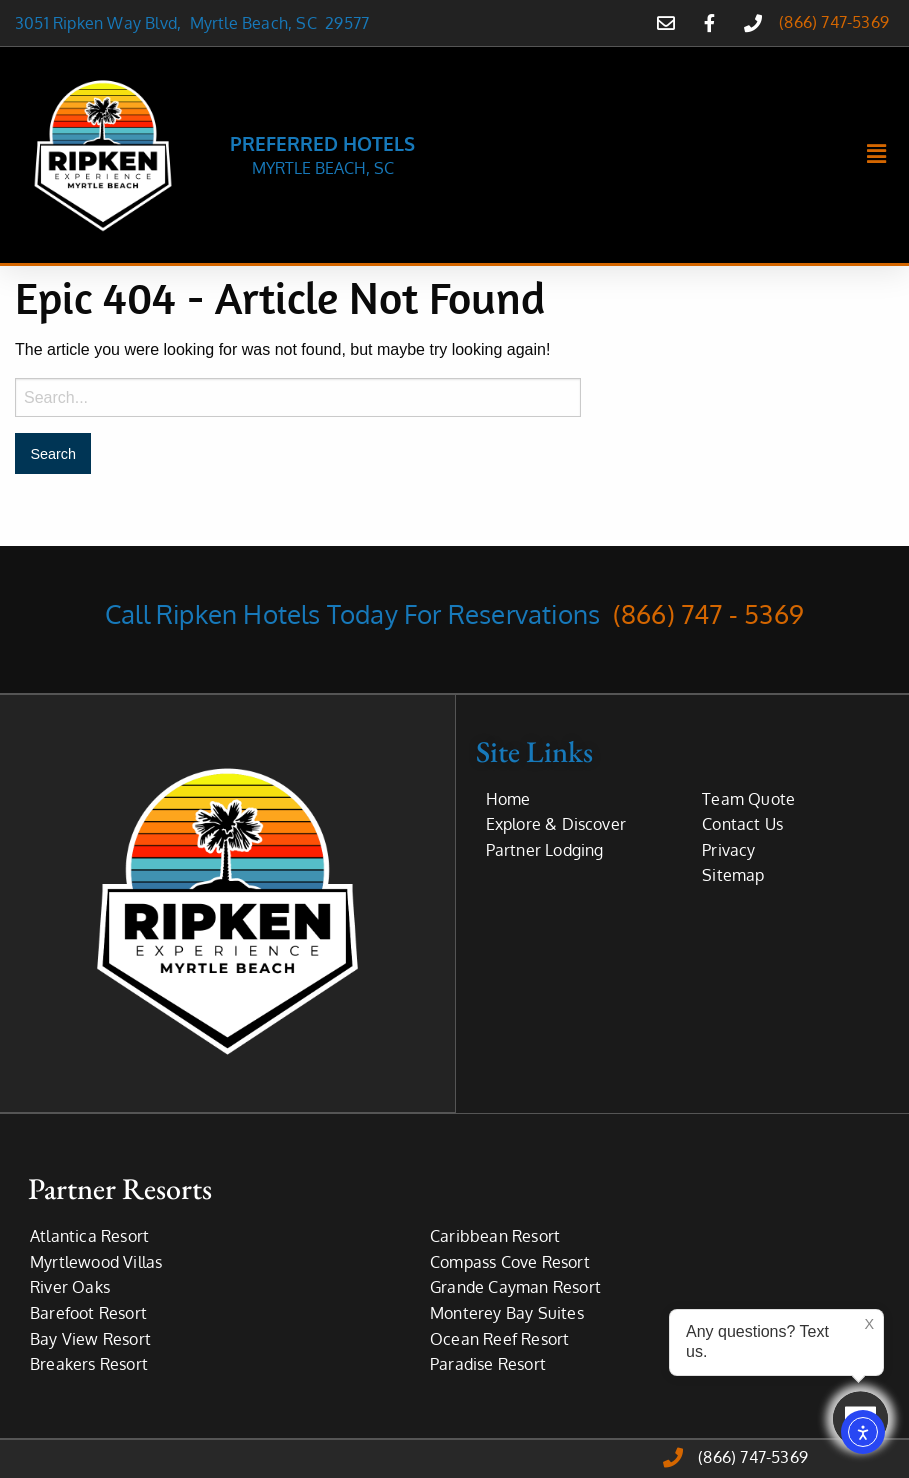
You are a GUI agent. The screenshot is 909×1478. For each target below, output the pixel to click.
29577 (347, 23)
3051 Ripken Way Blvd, (102, 23)
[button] (877, 155)
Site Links (534, 750)
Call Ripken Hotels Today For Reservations (454, 613)
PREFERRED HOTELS (322, 143)
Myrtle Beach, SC (258, 23)
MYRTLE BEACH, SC (323, 168)
